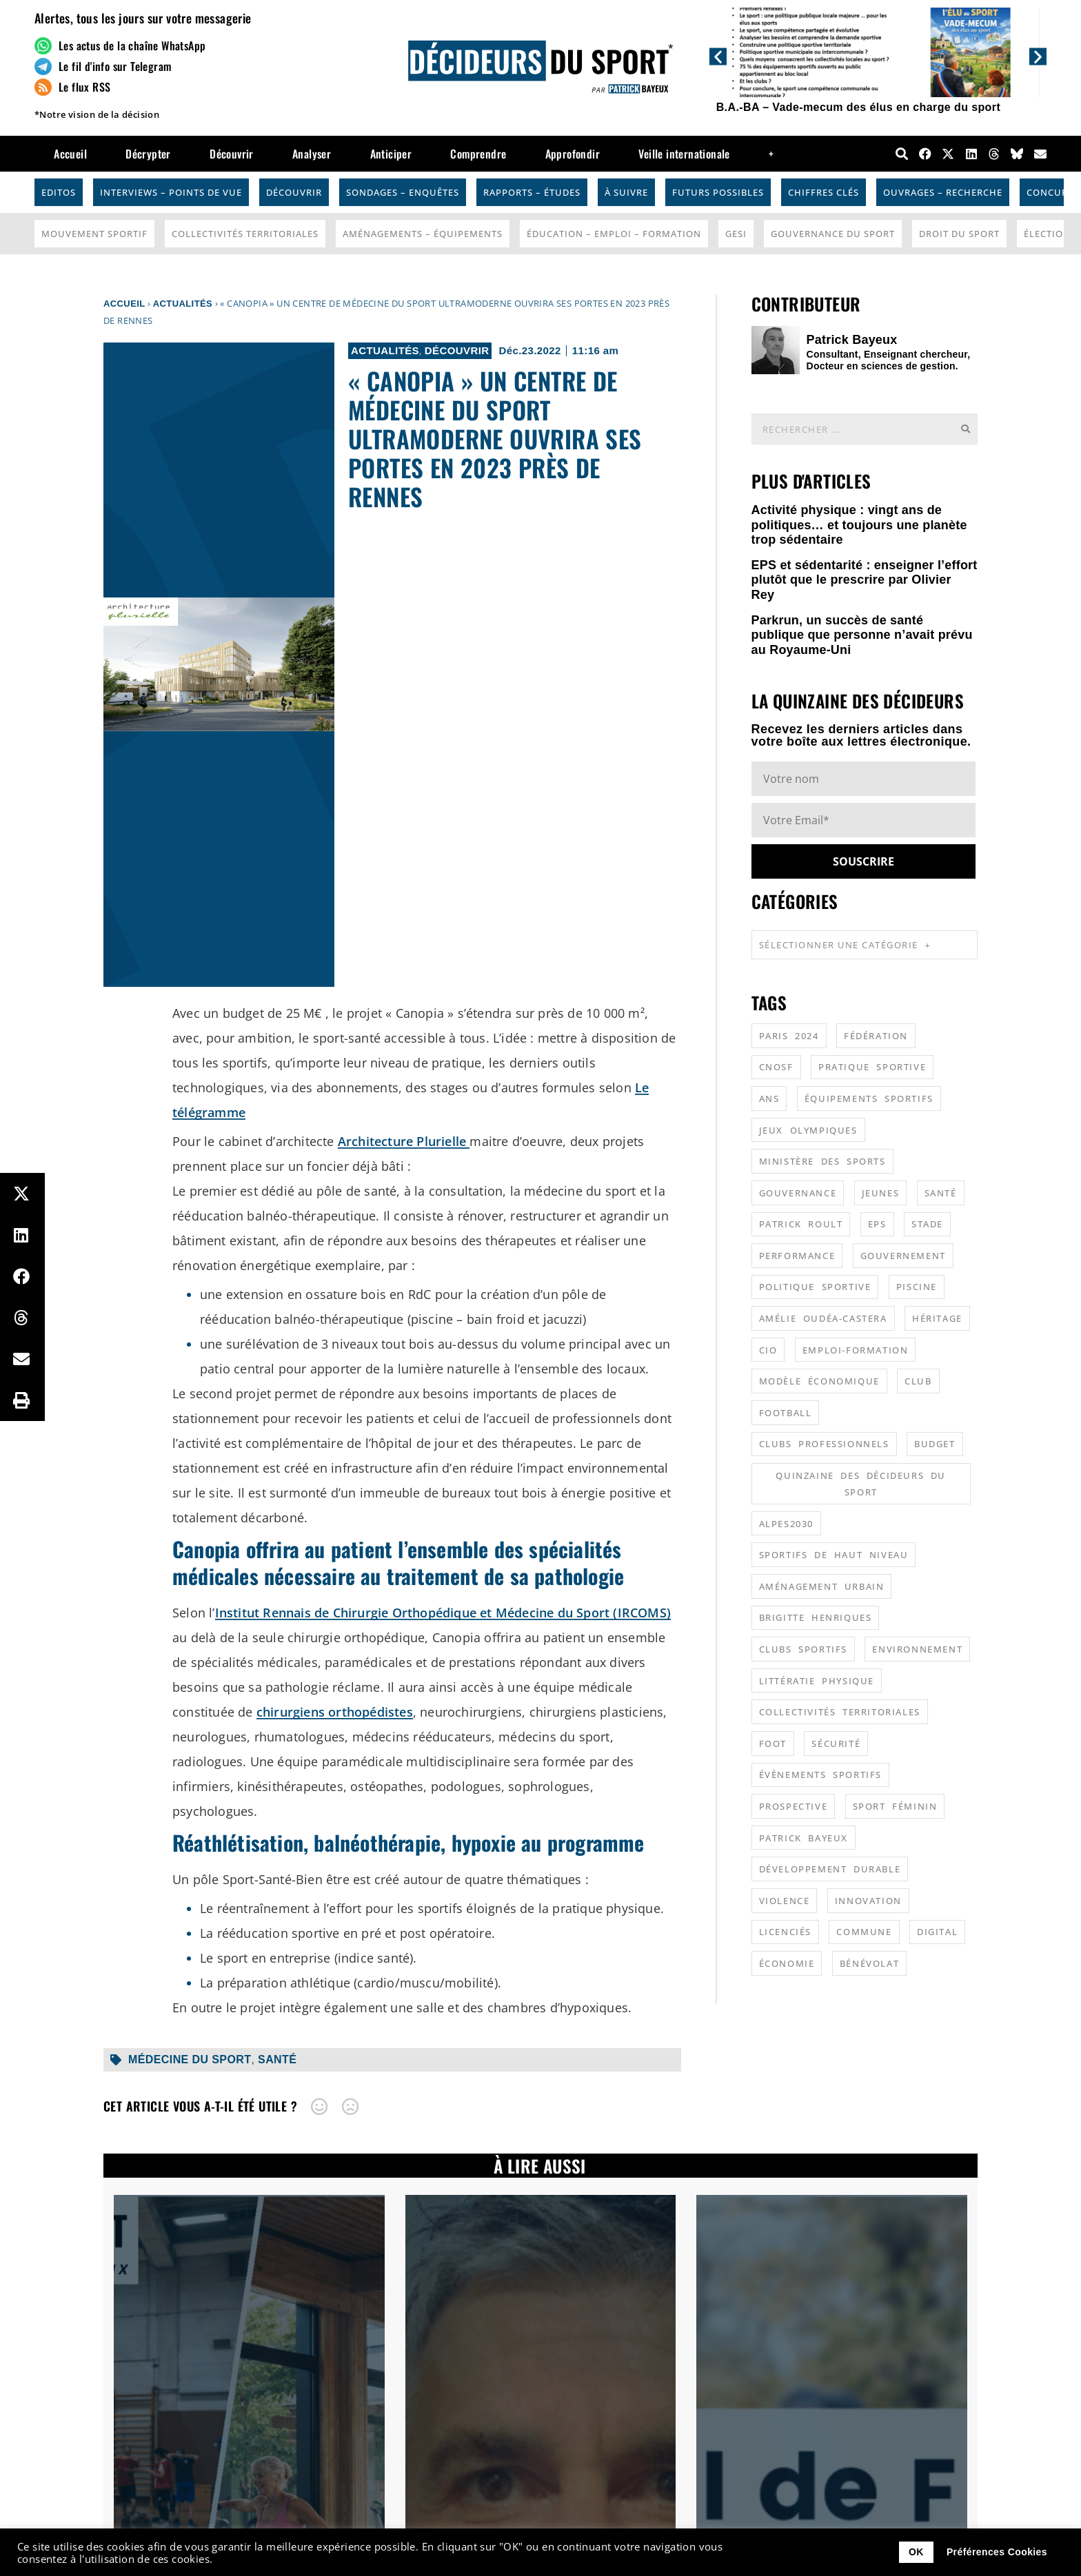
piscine (916, 1286)
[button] (718, 56)
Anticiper (391, 153)
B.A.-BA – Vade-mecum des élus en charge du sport (858, 107)
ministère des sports (822, 1161)
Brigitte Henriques (815, 1617)
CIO (768, 1350)
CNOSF (776, 1067)
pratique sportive (872, 1067)
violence (784, 1900)
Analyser (311, 153)
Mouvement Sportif (94, 233)
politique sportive (815, 1286)
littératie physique (816, 1681)
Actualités (182, 303)
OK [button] (916, 2551)
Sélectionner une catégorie (845, 945)
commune (863, 1931)
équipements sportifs (869, 1098)
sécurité (835, 1743)
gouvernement (903, 1255)
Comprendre (478, 153)
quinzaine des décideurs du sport (861, 1483)
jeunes (881, 1193)
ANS (769, 1098)
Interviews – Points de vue (171, 192)
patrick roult (801, 1224)
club (918, 1381)
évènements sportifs (820, 1774)
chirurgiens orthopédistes (334, 1712)
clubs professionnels (824, 1444)
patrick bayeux (803, 1838)
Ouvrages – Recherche (942, 192)
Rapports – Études (531, 192)
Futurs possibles (718, 192)
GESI (736, 233)
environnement (917, 1649)
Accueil (70, 153)
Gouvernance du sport (833, 233)
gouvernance (798, 1193)
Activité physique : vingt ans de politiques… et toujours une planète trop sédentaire (859, 524)
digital (937, 1931)
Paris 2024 (789, 1036)
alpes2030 (786, 1523)
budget (935, 1444)
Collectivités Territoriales (245, 233)
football (785, 1413)
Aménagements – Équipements (423, 233)
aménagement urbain (822, 1586)
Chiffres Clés (823, 192)
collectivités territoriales (839, 1712)
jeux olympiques (808, 1130)
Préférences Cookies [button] (997, 2551)
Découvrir (232, 153)
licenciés (785, 1931)
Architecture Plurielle (404, 1141)
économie (787, 1963)
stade (927, 1224)
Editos (58, 192)
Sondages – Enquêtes (402, 192)
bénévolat (869, 1963)
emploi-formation (855, 1350)
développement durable (830, 1869)
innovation (868, 1900)
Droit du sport (959, 233)
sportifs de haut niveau (834, 1554)
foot (773, 1743)
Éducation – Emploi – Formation (614, 233)
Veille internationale (683, 153)
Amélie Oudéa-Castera (823, 1318)
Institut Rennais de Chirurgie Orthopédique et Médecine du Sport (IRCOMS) (443, 1612)
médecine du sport (189, 2059)
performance (797, 1255)
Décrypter (148, 153)
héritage (937, 1318)
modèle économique (819, 1381)
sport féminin (895, 1806)
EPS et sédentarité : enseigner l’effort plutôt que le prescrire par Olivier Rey (864, 580)
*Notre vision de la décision (96, 114)
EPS (877, 1224)
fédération (876, 1036)
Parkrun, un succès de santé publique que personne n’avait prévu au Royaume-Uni (862, 635)
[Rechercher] (965, 429)
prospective (793, 1806)
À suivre (626, 192)
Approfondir (572, 153)
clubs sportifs (803, 1649)
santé (277, 2059)
